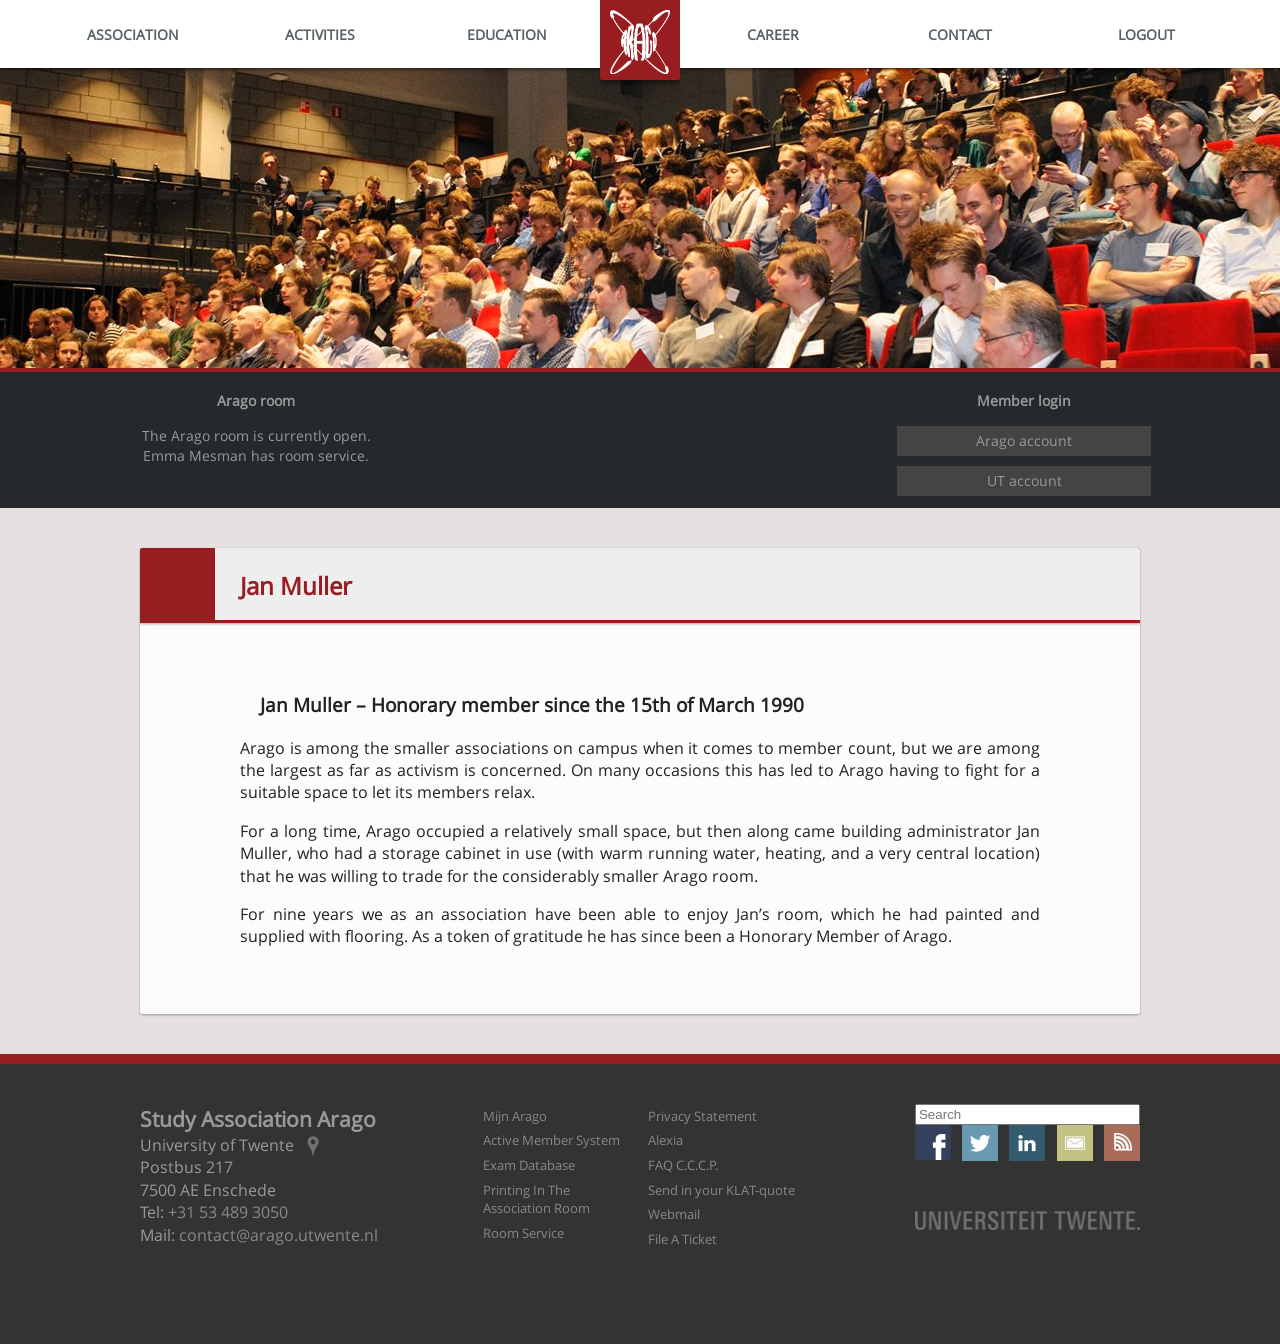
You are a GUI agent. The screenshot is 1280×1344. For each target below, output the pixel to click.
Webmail (674, 1214)
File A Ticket (682, 1239)
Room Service (523, 1233)
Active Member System (551, 1140)
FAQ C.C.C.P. (683, 1165)
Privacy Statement (702, 1116)
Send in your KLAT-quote (721, 1190)
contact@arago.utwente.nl (278, 1235)
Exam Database (529, 1165)
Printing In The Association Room (536, 1199)
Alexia (665, 1140)
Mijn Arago (515, 1116)
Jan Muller (296, 585)
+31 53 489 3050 (228, 1212)
